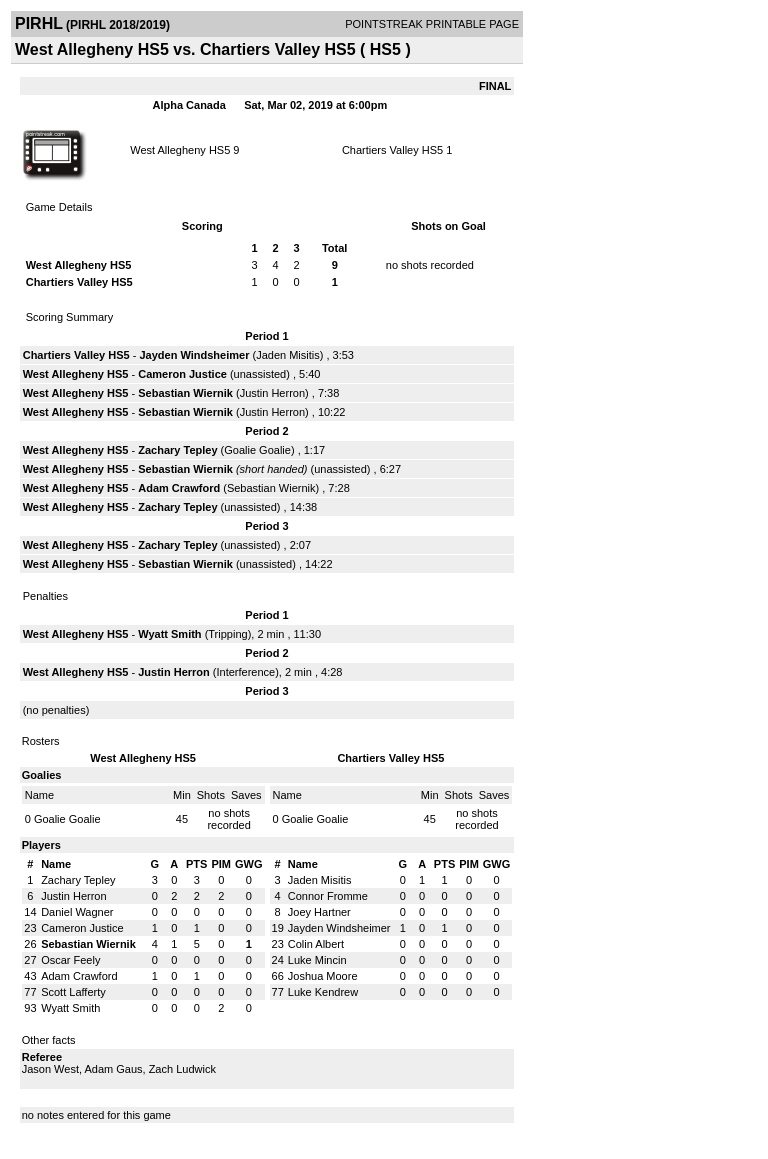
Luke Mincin (317, 960)
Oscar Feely (70, 960)
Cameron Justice (182, 374)
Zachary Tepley (177, 450)
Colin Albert (316, 944)
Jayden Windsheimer (194, 355)
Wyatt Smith (169, 634)
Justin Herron (272, 393)
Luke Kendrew (323, 992)
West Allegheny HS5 (180, 150)
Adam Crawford (179, 488)
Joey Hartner (319, 912)
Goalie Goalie (257, 450)
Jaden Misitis (288, 355)
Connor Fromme (328, 896)
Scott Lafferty (73, 992)
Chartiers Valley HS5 (392, 150)
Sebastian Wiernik (185, 393)
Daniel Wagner (77, 912)
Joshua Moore (323, 976)
